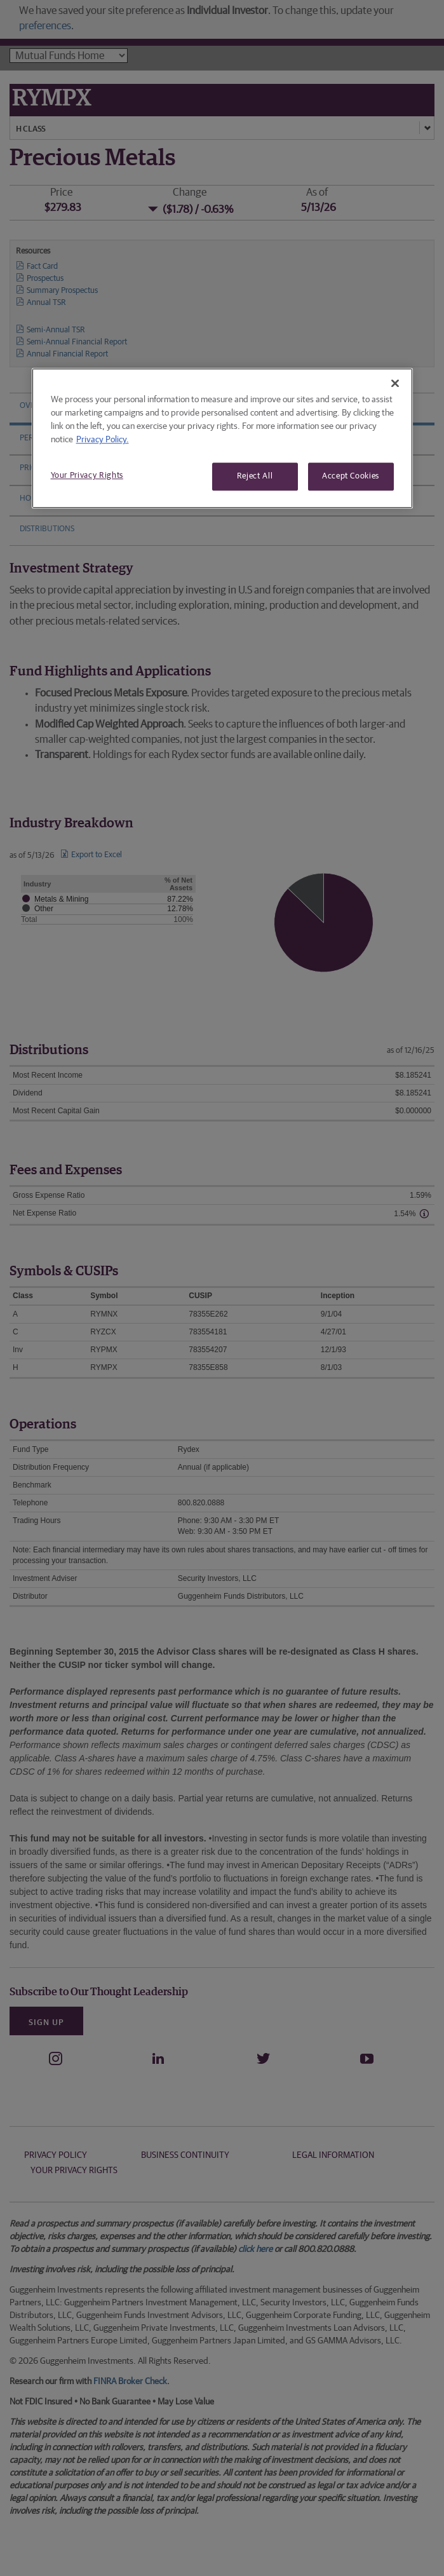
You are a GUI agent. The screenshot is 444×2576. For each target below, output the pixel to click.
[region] (222, 438)
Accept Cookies (350, 476)
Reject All (255, 476)
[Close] (395, 383)
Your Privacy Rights (87, 475)
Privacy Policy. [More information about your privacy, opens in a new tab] (102, 439)
